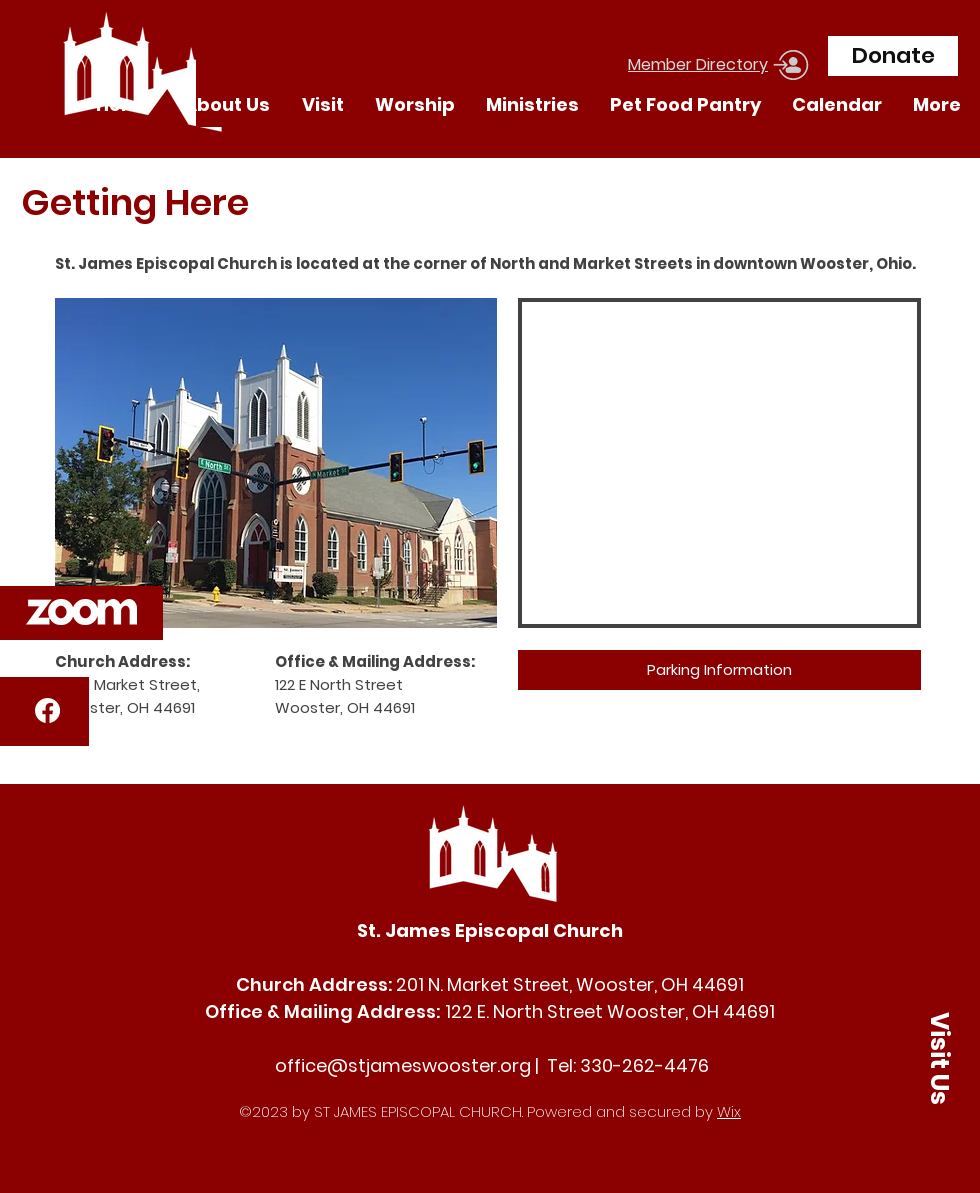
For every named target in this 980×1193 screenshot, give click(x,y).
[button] (81, 612)
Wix (729, 1111)
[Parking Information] (719, 670)
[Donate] (893, 56)
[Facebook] (47, 710)
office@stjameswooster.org (403, 1065)
